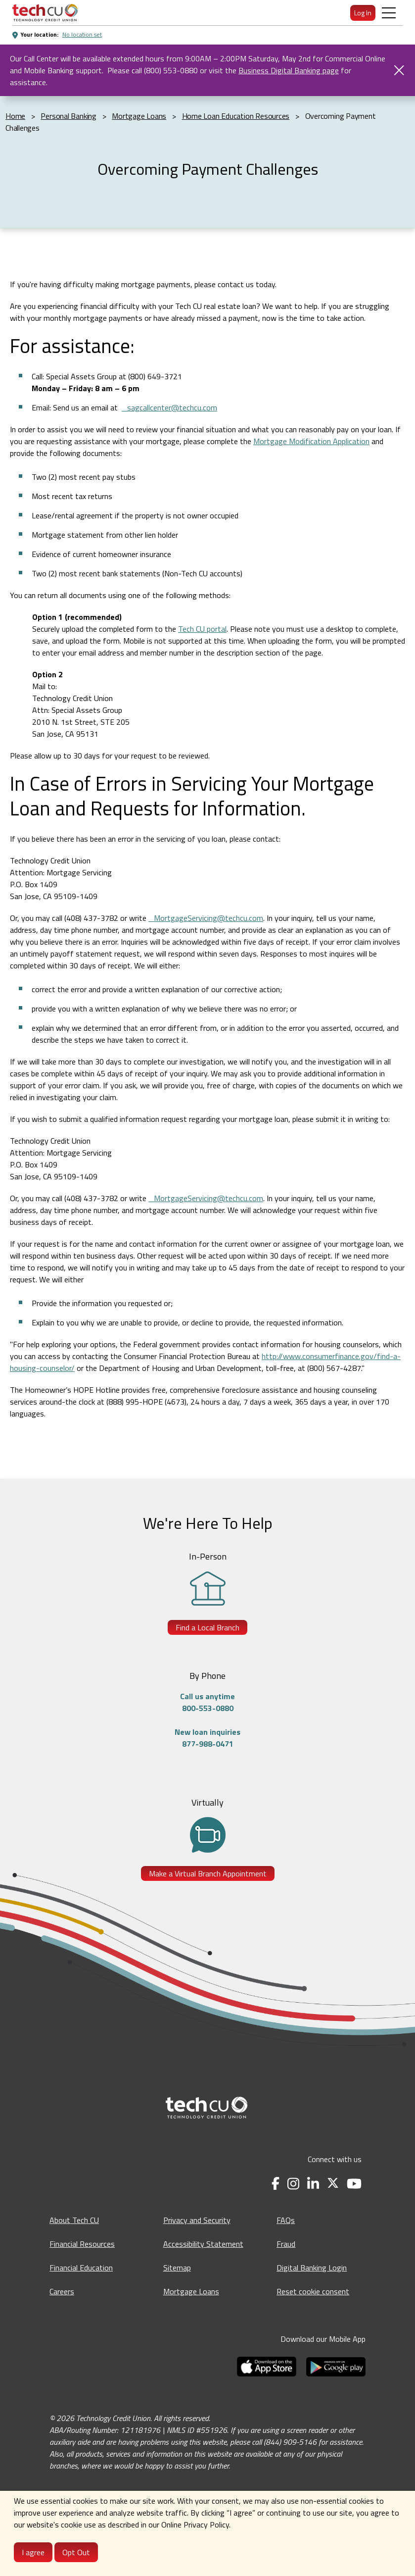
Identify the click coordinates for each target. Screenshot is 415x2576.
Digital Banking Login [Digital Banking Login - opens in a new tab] (312, 2267)
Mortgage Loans (191, 2291)
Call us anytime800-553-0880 (207, 1702)
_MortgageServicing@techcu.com (205, 918)
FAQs (286, 2220)
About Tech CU (74, 2220)
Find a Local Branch (207, 1627)
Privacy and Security (197, 2220)
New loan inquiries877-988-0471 (207, 1738)
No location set (82, 34)
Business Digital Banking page (288, 70)
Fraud (286, 2244)
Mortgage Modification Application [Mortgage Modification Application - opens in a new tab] (311, 441)
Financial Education (81, 2267)
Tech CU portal (202, 629)
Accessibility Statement (203, 2244)
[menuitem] (45, 12)
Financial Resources (82, 2244)
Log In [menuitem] (362, 12)
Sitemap (177, 2267)
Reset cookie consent (313, 2291)
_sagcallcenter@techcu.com (169, 407)
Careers (61, 2291)
